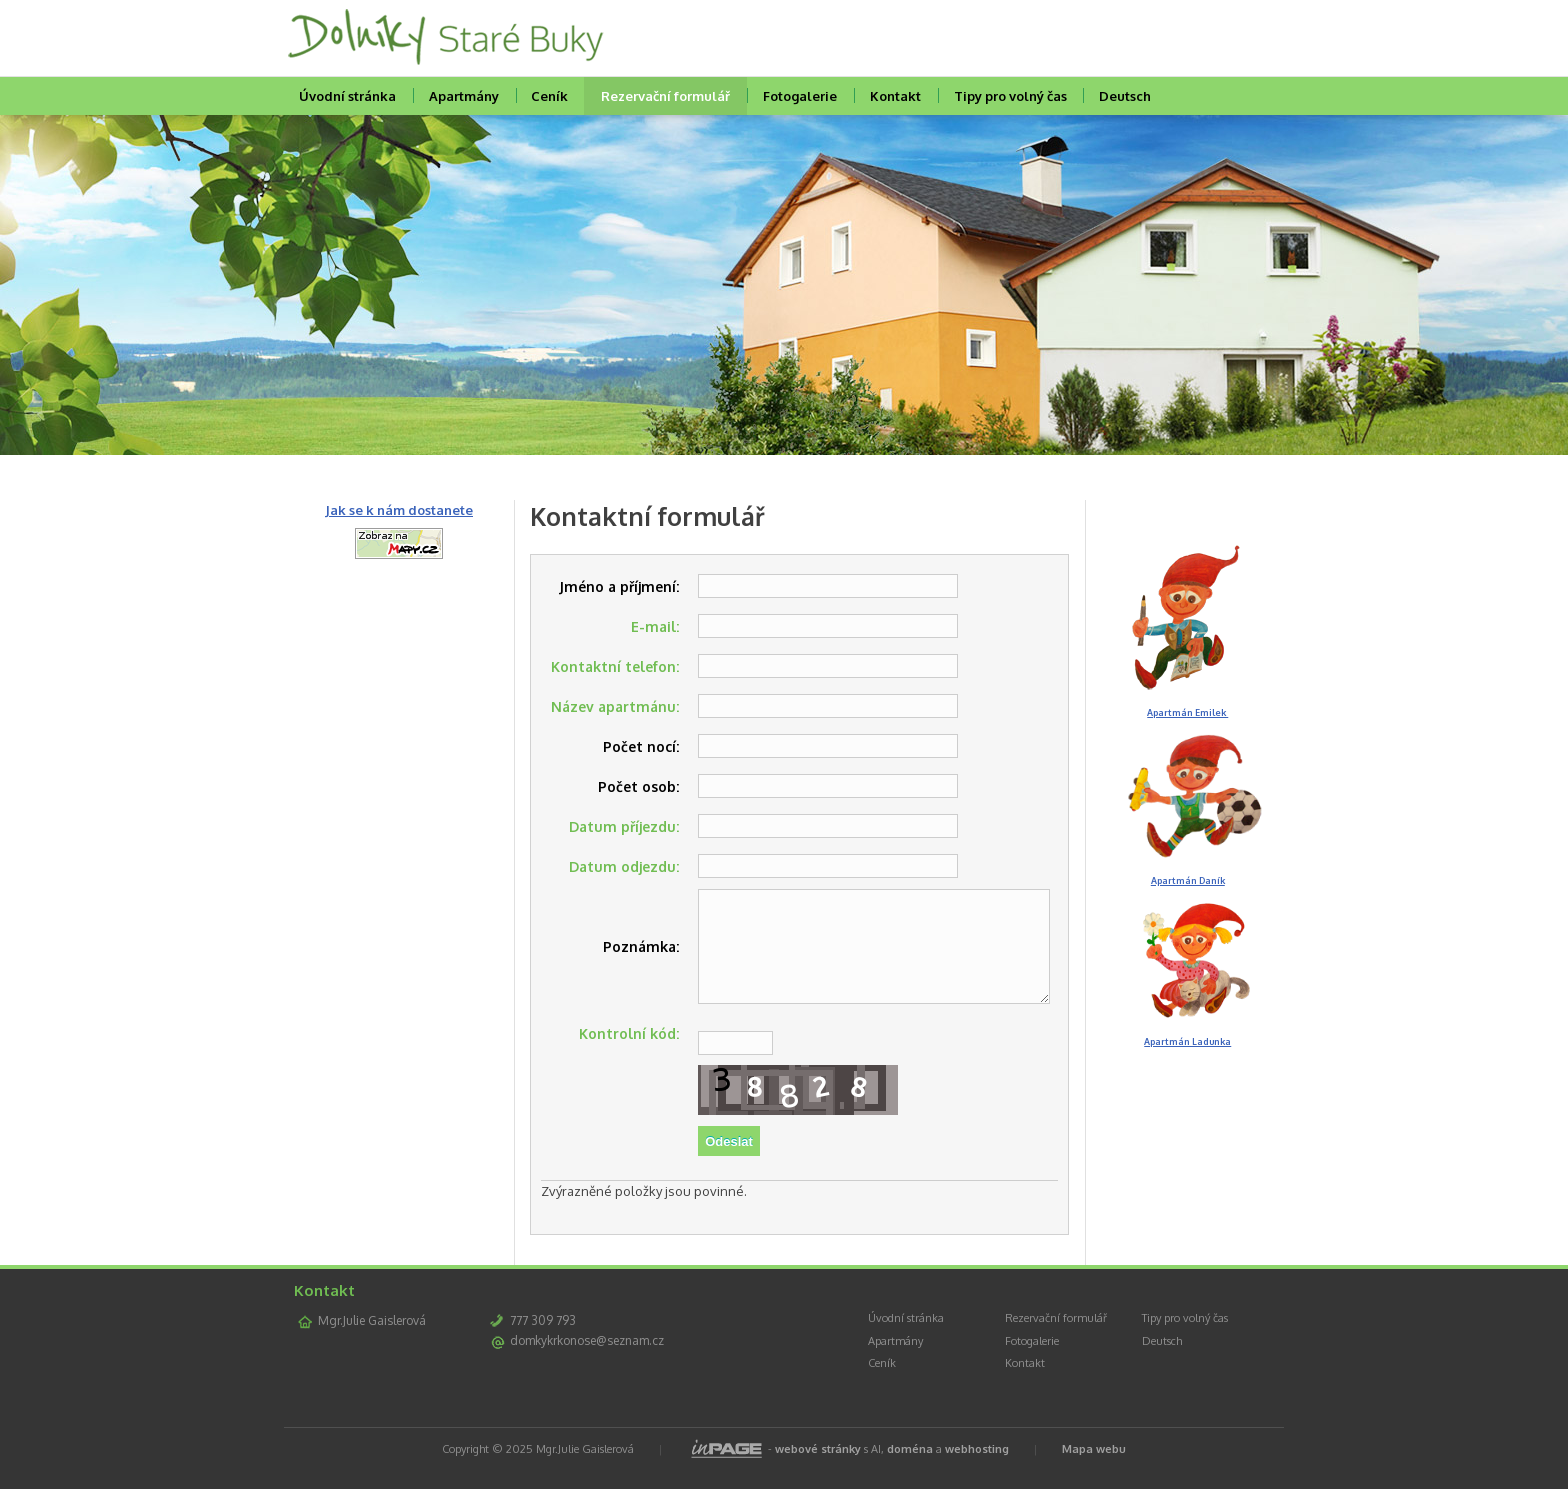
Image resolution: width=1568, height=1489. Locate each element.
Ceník (549, 96)
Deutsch (1125, 96)
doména (910, 1470)
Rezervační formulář (665, 96)
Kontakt (895, 96)
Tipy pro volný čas (1010, 96)
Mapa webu (1094, 1470)
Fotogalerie (800, 96)
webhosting (977, 1470)
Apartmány (464, 96)
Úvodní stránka (347, 96)
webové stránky (818, 1470)
